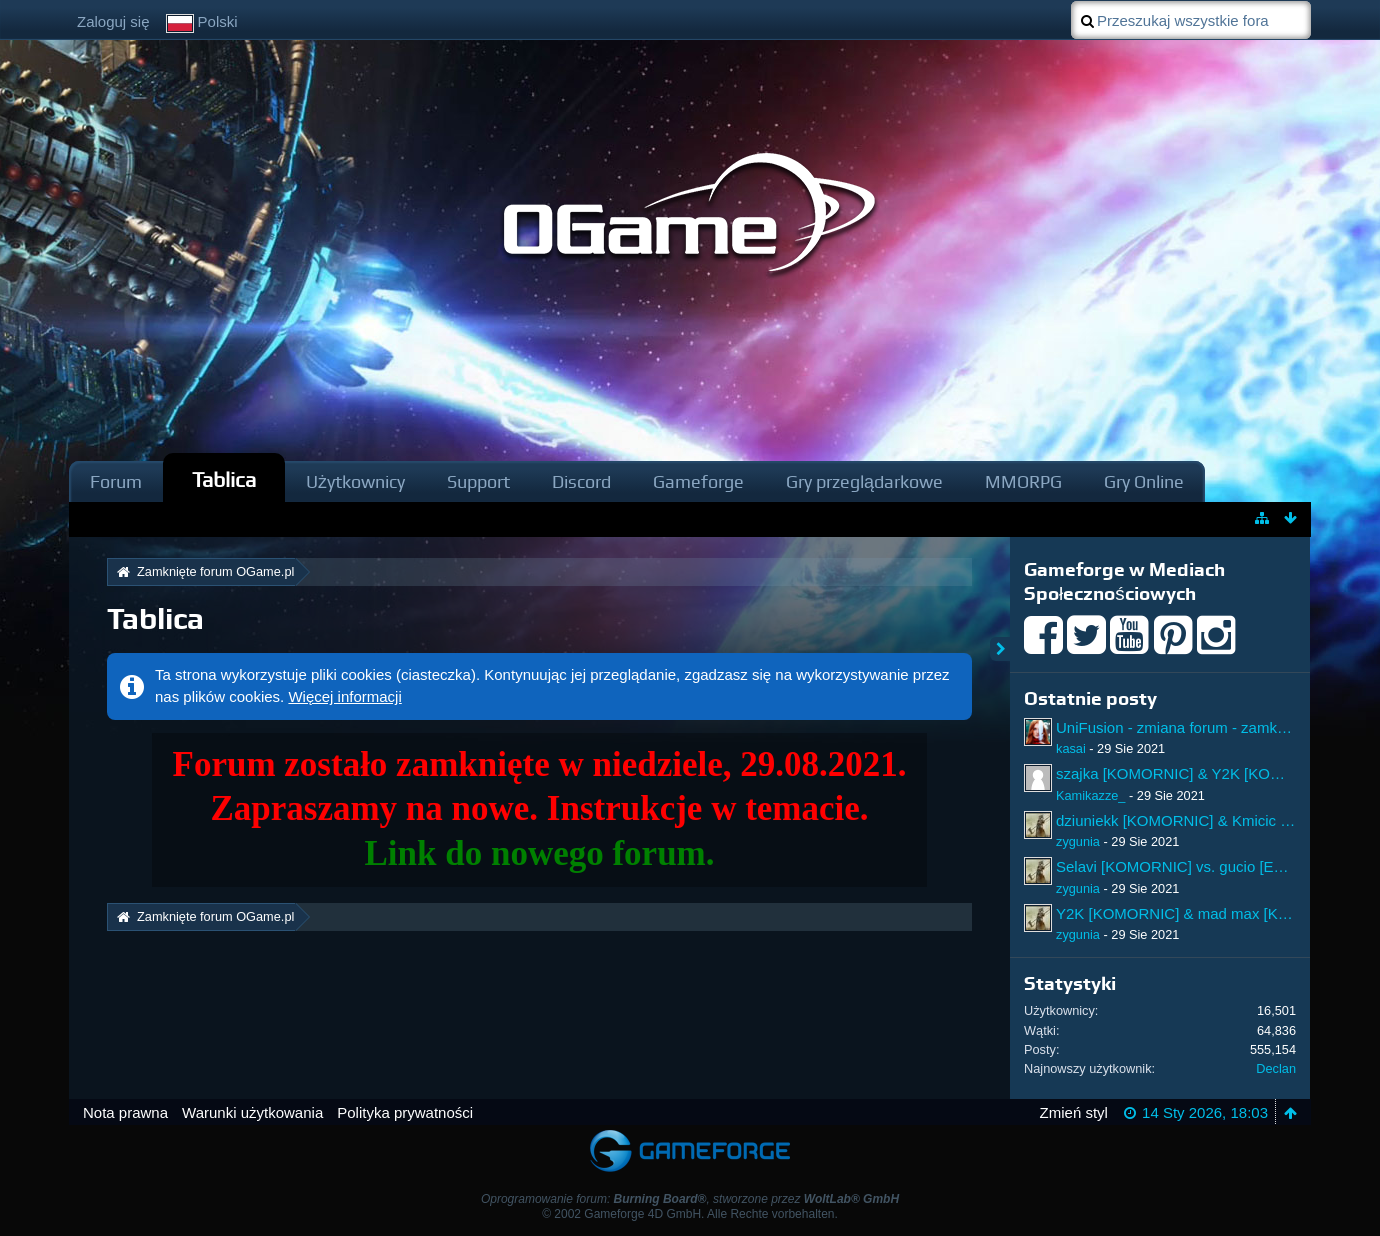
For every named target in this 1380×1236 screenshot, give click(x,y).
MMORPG (1023, 481)
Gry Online (1144, 481)
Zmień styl (1074, 1112)
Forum (116, 481)
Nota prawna (125, 1112)
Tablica (224, 479)
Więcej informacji (344, 696)
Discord (581, 481)
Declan (1276, 1068)
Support (478, 481)
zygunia (1078, 841)
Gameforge (698, 481)
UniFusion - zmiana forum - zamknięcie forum (1207, 727)
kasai (1071, 748)
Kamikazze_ (1090, 795)
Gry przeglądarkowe (864, 481)
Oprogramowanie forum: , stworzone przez (690, 1199)
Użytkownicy (355, 481)
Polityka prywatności (405, 1112)
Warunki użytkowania (252, 1112)
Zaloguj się (113, 21)
